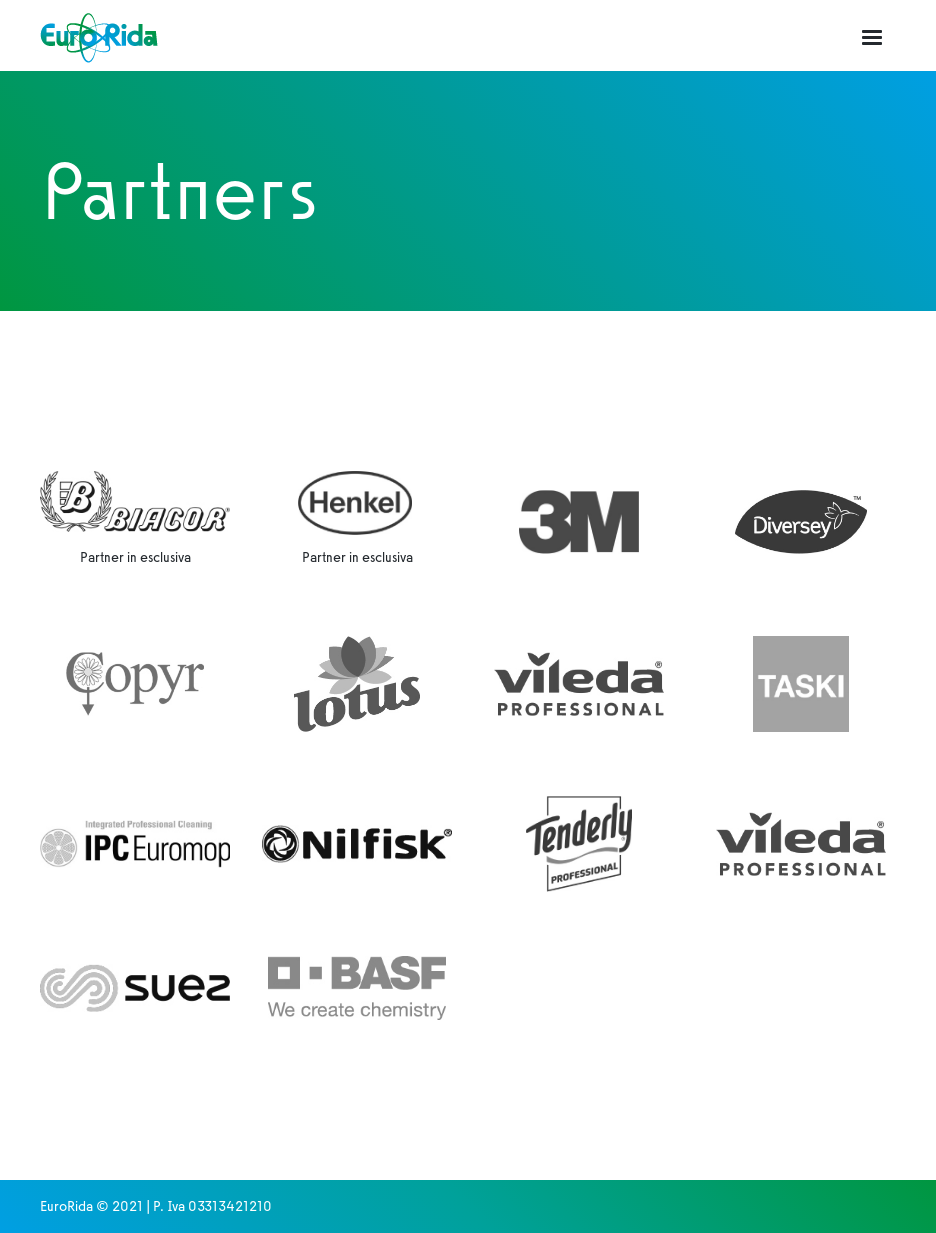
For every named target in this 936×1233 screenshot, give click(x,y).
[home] (99, 37)
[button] (872, 38)
